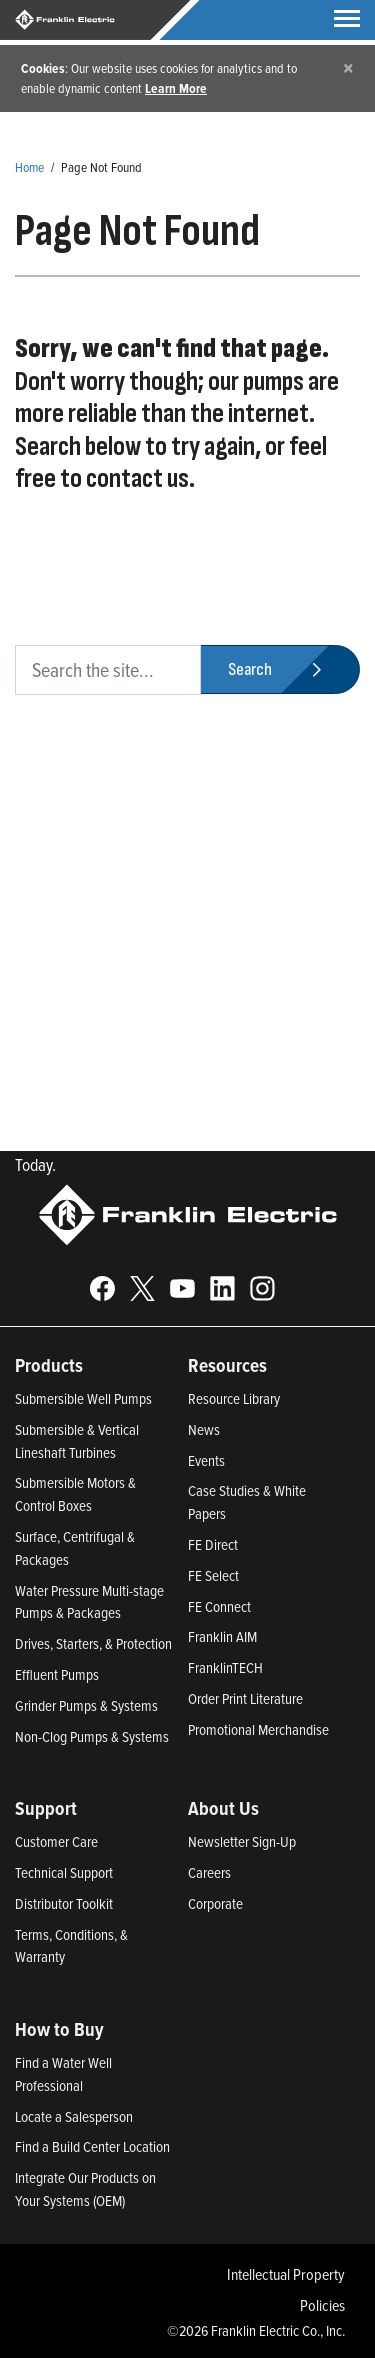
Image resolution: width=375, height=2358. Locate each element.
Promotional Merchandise (258, 1729)
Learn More (176, 88)
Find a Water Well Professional (63, 2074)
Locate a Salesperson (74, 2116)
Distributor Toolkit (64, 1903)
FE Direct (213, 1544)
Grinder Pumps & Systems (86, 1705)
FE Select (213, 1575)
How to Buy (59, 2029)
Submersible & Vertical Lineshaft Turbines (77, 1441)
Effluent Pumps (57, 1674)
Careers (209, 1872)
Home (29, 166)
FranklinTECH (225, 1667)
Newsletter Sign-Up (242, 1841)
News (204, 1429)
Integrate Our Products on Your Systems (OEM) (85, 2189)
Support (46, 1808)
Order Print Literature (245, 1698)
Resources (227, 1365)
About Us (223, 1808)
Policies (322, 2305)
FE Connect (219, 1606)
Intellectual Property (286, 2274)
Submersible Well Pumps (83, 1398)
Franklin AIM (222, 1636)
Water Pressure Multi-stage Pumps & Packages (89, 1602)
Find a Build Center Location (92, 2146)
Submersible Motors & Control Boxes (75, 1494)
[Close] (348, 67)
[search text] (108, 670)
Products (49, 1365)
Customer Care (56, 1841)
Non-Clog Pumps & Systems (92, 1736)
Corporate (215, 1903)
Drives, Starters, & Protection (93, 1643)
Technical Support (64, 1872)
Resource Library (234, 1398)
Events (206, 1460)
